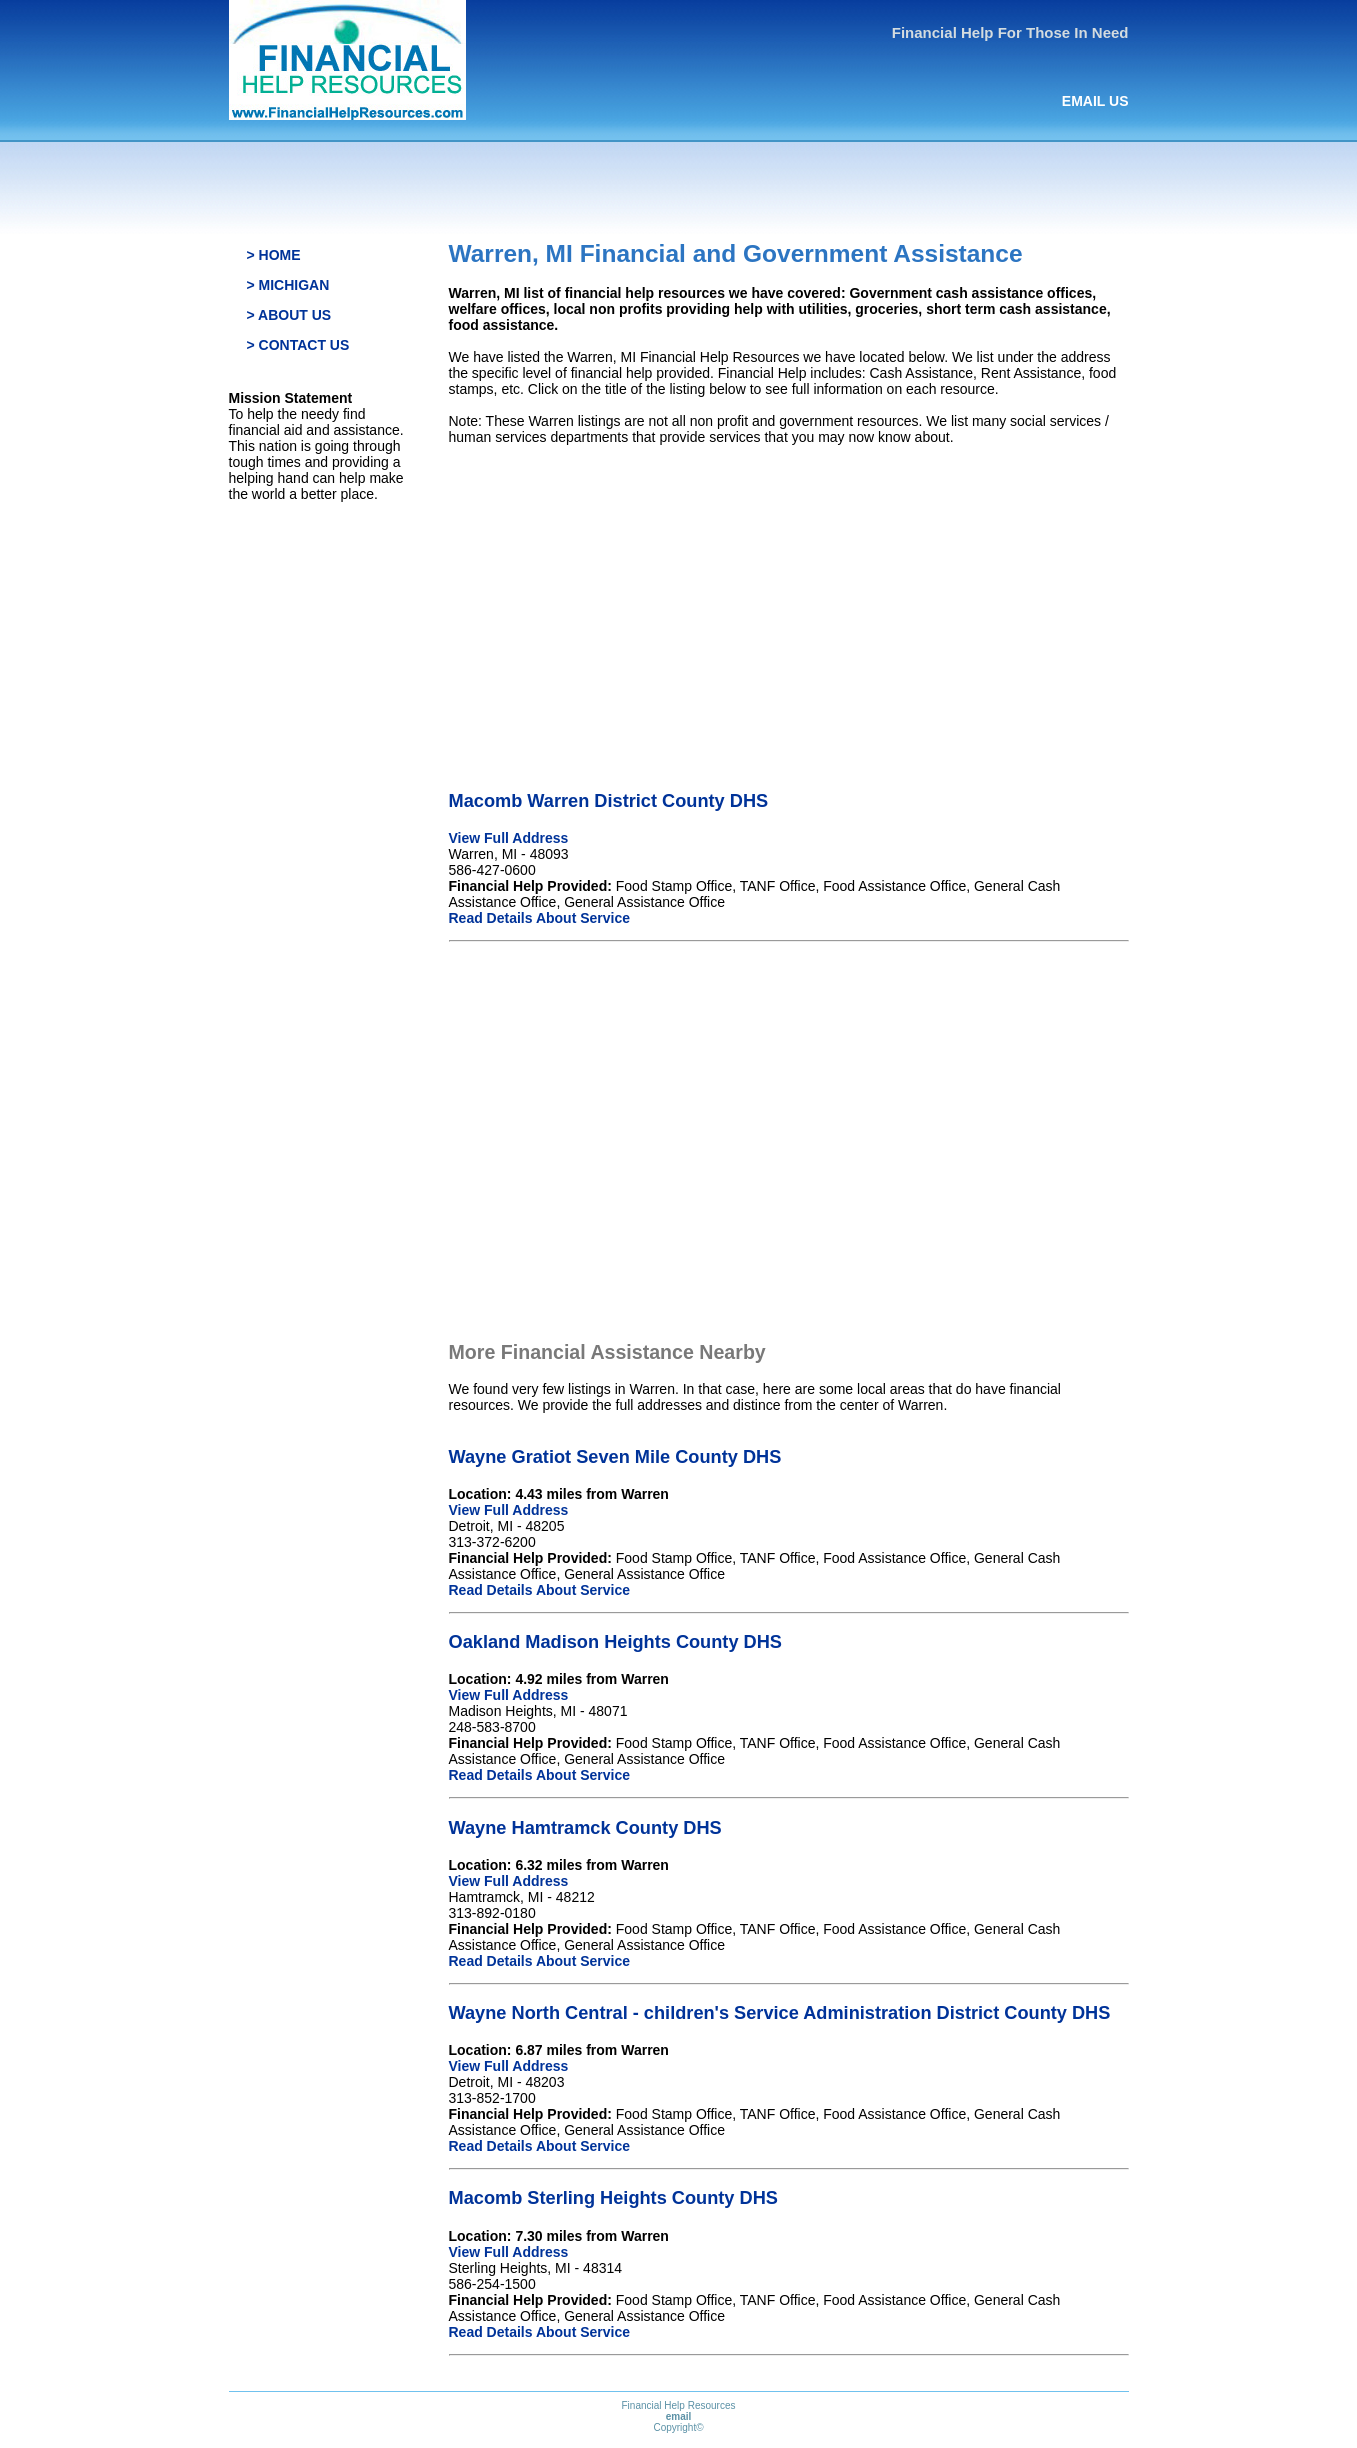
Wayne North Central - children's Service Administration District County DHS (780, 2013)
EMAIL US (1095, 101)
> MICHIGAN (288, 285)
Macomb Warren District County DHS (609, 801)
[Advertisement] (789, 601)
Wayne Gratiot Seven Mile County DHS (615, 1457)
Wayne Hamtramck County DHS (585, 1828)
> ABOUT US (289, 315)
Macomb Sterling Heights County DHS (613, 2198)
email (679, 2416)
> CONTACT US (298, 345)
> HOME (274, 255)
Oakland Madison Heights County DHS (615, 1642)
